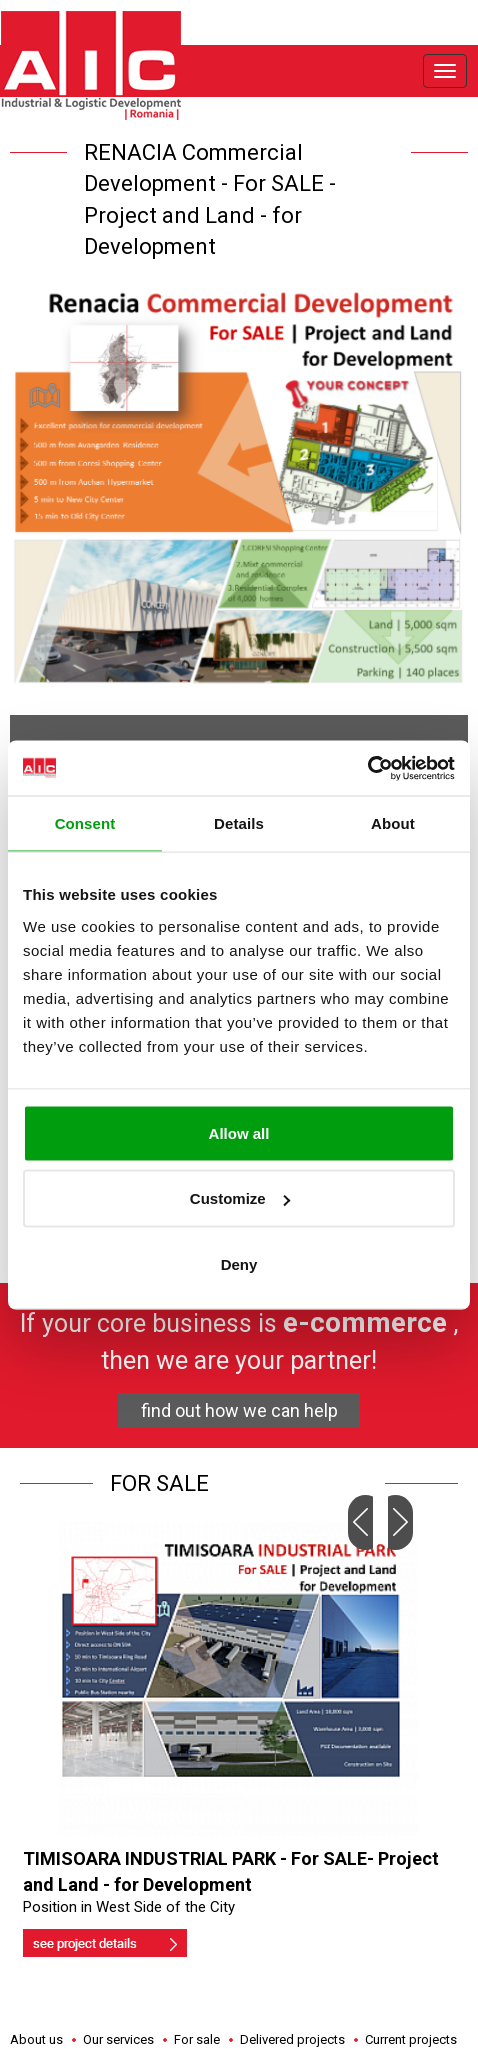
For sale (197, 2039)
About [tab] (393, 823)
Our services (118, 2039)
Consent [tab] (85, 823)
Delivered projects (292, 2039)
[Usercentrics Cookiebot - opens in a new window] (367, 768)
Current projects (411, 2039)
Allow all (239, 1132)
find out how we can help (239, 1410)
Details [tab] (239, 823)
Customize (240, 1198)
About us (36, 2039)
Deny (239, 1263)
